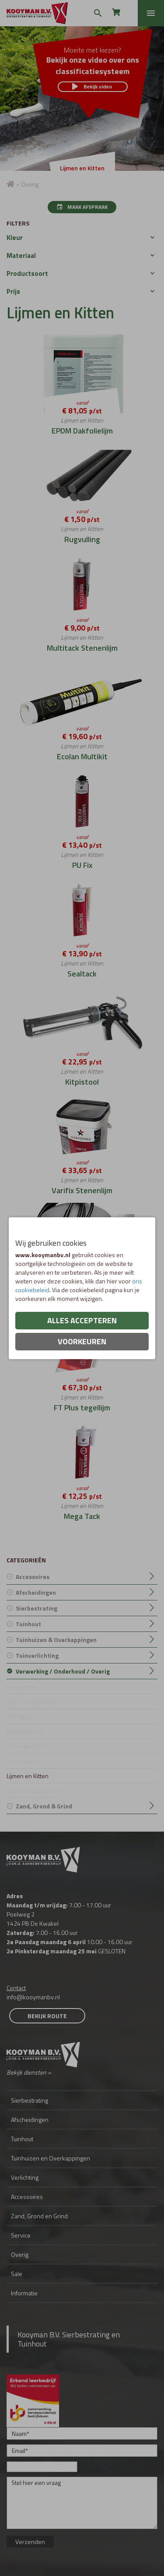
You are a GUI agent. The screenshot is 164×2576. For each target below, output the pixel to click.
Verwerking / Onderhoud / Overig (63, 1671)
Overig (19, 2254)
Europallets (21, 1686)
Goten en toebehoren (35, 1701)
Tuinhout (28, 1623)
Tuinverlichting (37, 1655)
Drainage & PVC (27, 1746)
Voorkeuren (82, 1341)
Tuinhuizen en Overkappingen (50, 2158)
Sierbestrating (36, 1608)
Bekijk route (47, 2015)
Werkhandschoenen (34, 1790)
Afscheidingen (36, 1592)
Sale (16, 2273)
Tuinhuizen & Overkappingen (56, 1639)
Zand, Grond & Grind (44, 1806)
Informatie (24, 2293)
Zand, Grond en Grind (39, 2215)
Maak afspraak (82, 207)
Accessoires (32, 1576)
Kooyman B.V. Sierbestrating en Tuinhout (68, 2339)
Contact (16, 1987)
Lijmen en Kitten (28, 1775)
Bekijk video (92, 86)
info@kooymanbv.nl (33, 1997)
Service (21, 2235)
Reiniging (19, 1716)
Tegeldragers (24, 1760)
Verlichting (24, 2177)
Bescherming (24, 1731)
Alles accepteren (82, 1320)
